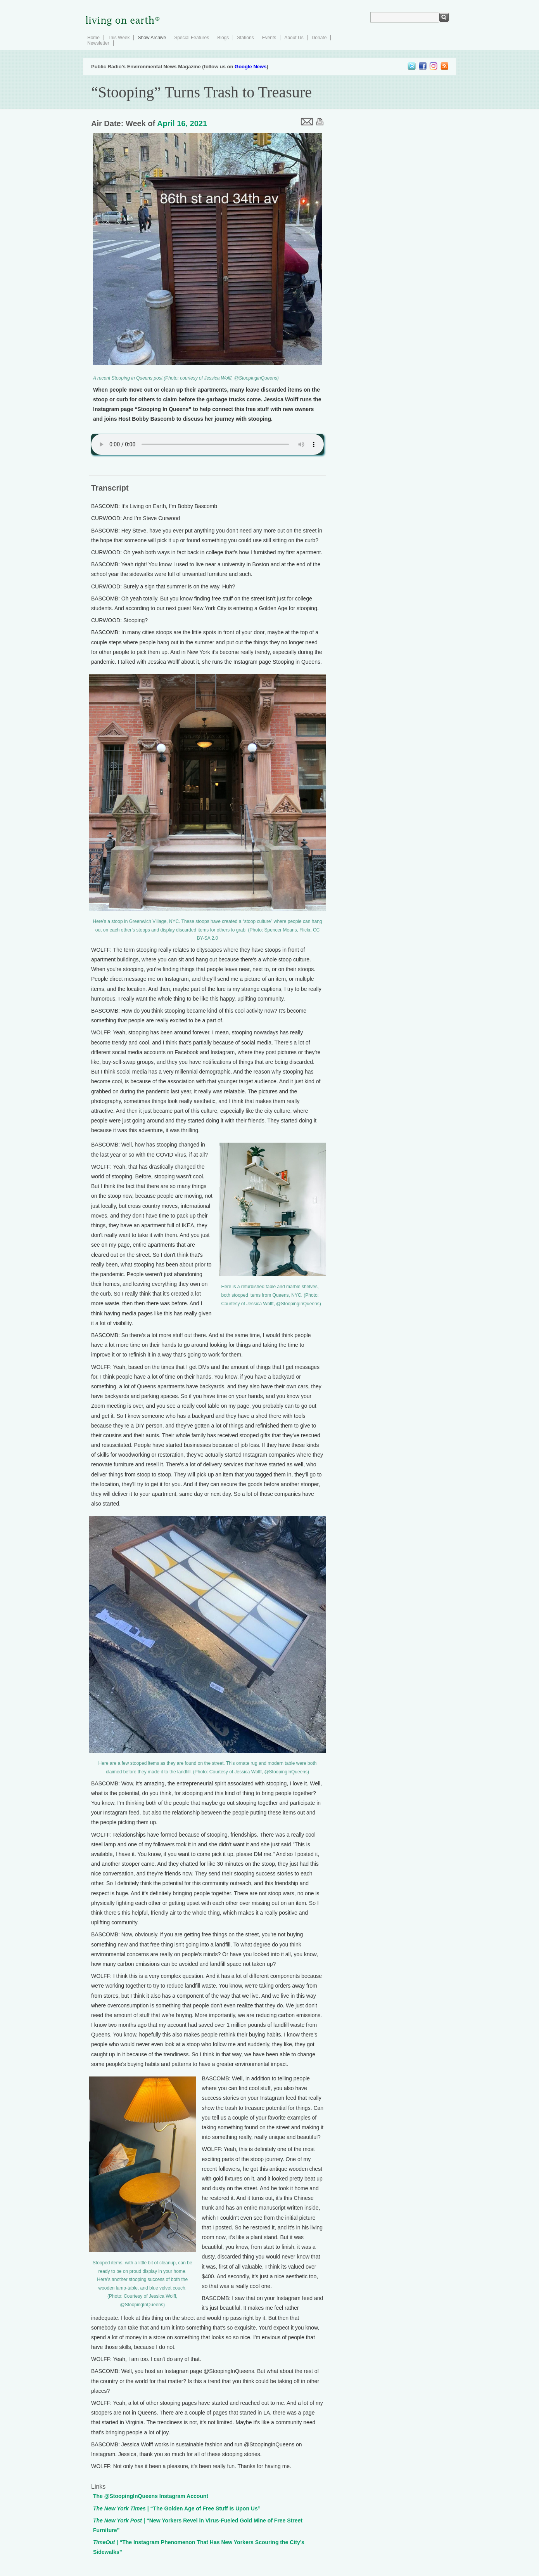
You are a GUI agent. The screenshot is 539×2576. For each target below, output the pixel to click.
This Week (119, 37)
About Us (293, 37)
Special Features (191, 37)
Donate (319, 37)
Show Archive (152, 37)
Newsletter (98, 43)
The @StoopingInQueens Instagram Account (150, 2496)
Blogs (223, 37)
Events (269, 37)
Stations (245, 37)
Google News (250, 66)
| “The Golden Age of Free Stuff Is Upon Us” (177, 2508)
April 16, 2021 (182, 123)
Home (93, 37)
